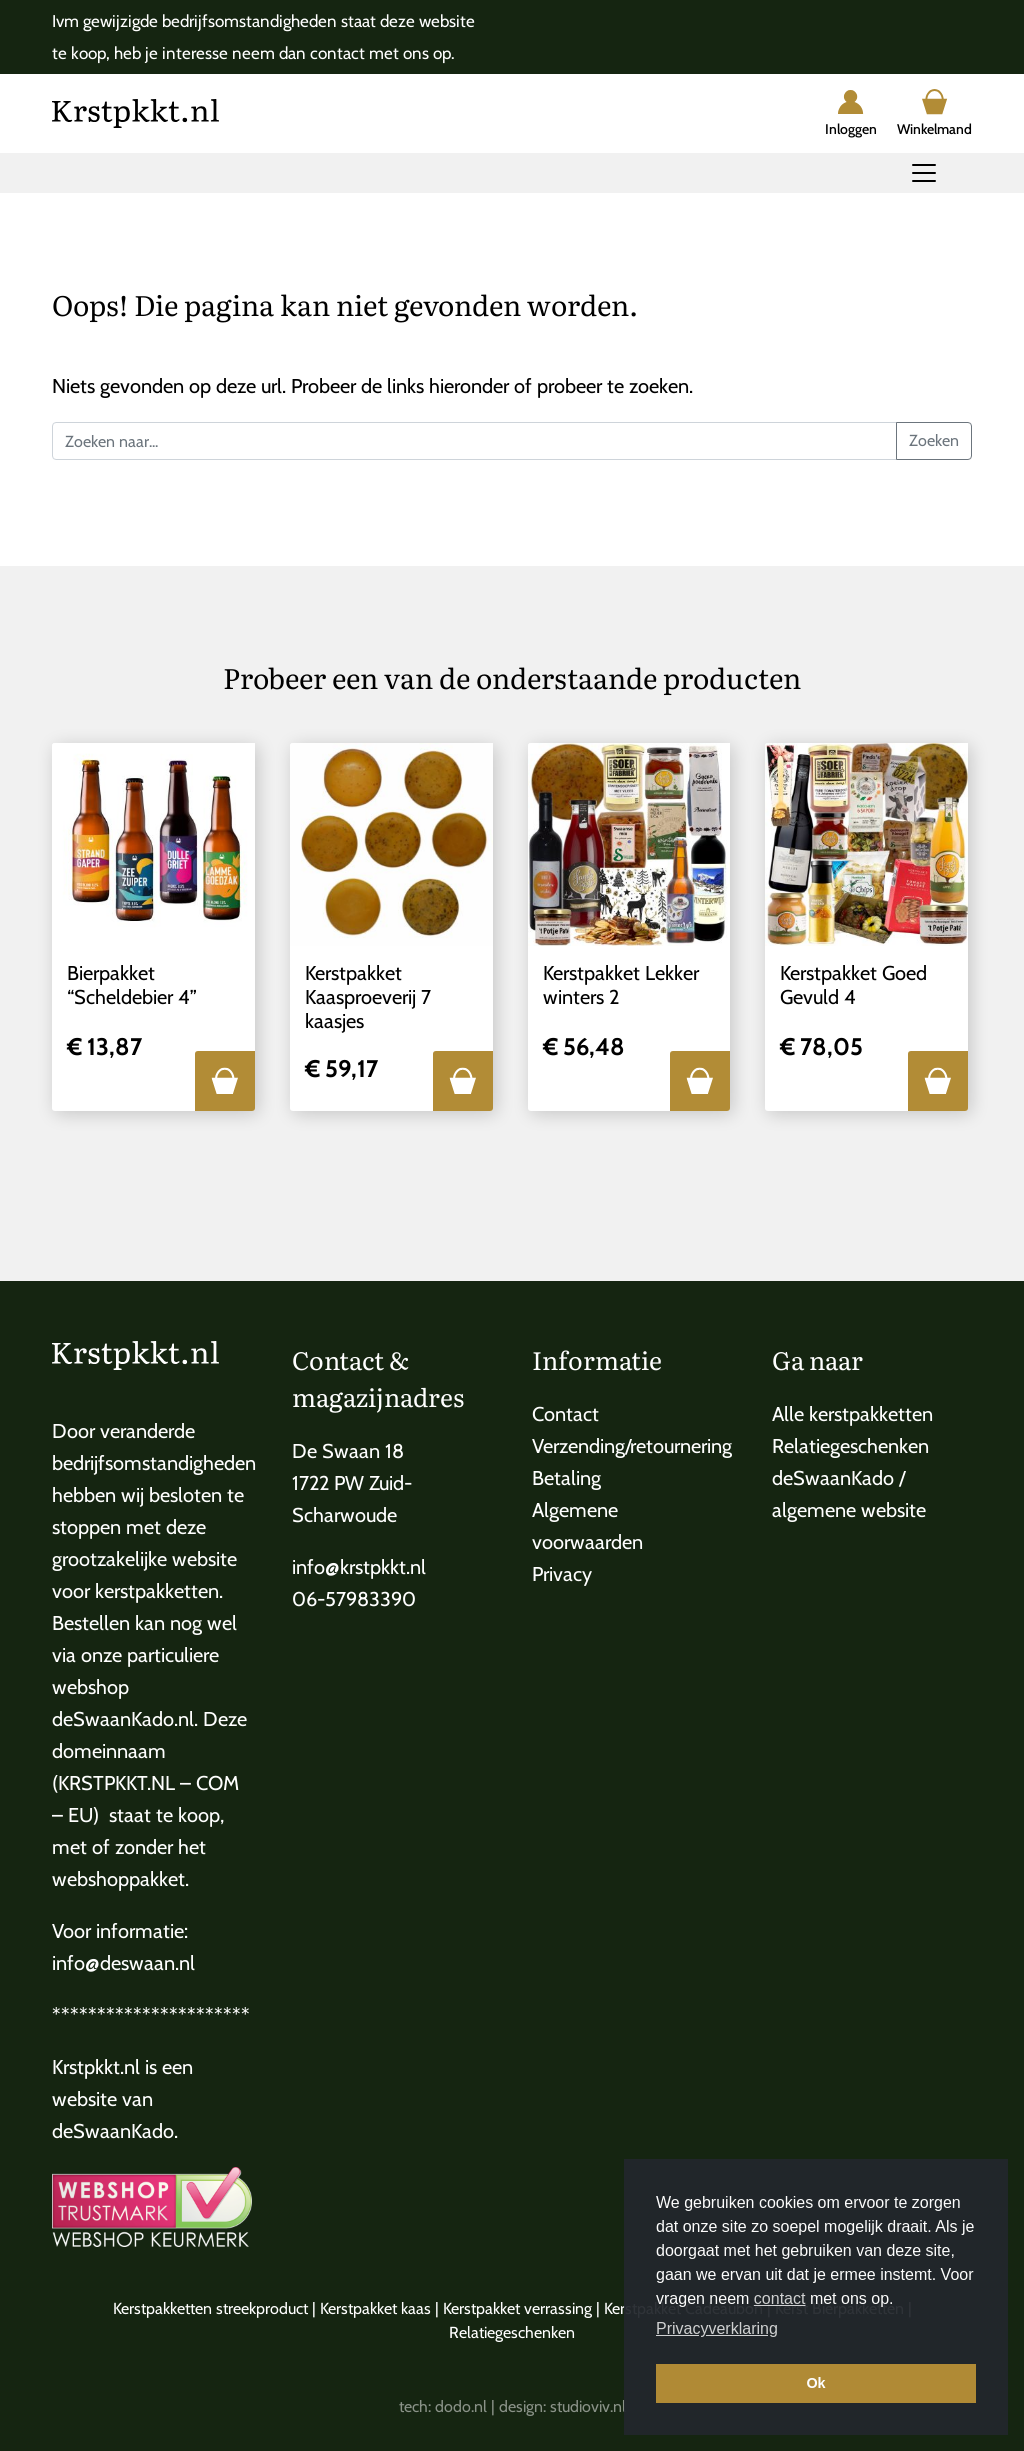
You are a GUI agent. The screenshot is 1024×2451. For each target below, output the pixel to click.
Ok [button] (815, 2383)
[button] (225, 1081)
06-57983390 (354, 1599)
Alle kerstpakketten (852, 1414)
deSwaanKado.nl (123, 1719)
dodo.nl (461, 2406)
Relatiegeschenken (850, 1446)
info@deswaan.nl (123, 1963)
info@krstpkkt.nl (359, 1567)
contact (780, 2298)
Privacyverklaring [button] (717, 2328)
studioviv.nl (588, 2406)
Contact (565, 1414)
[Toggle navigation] (924, 173)
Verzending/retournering (632, 1446)
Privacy (562, 1574)
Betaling (566, 1478)
